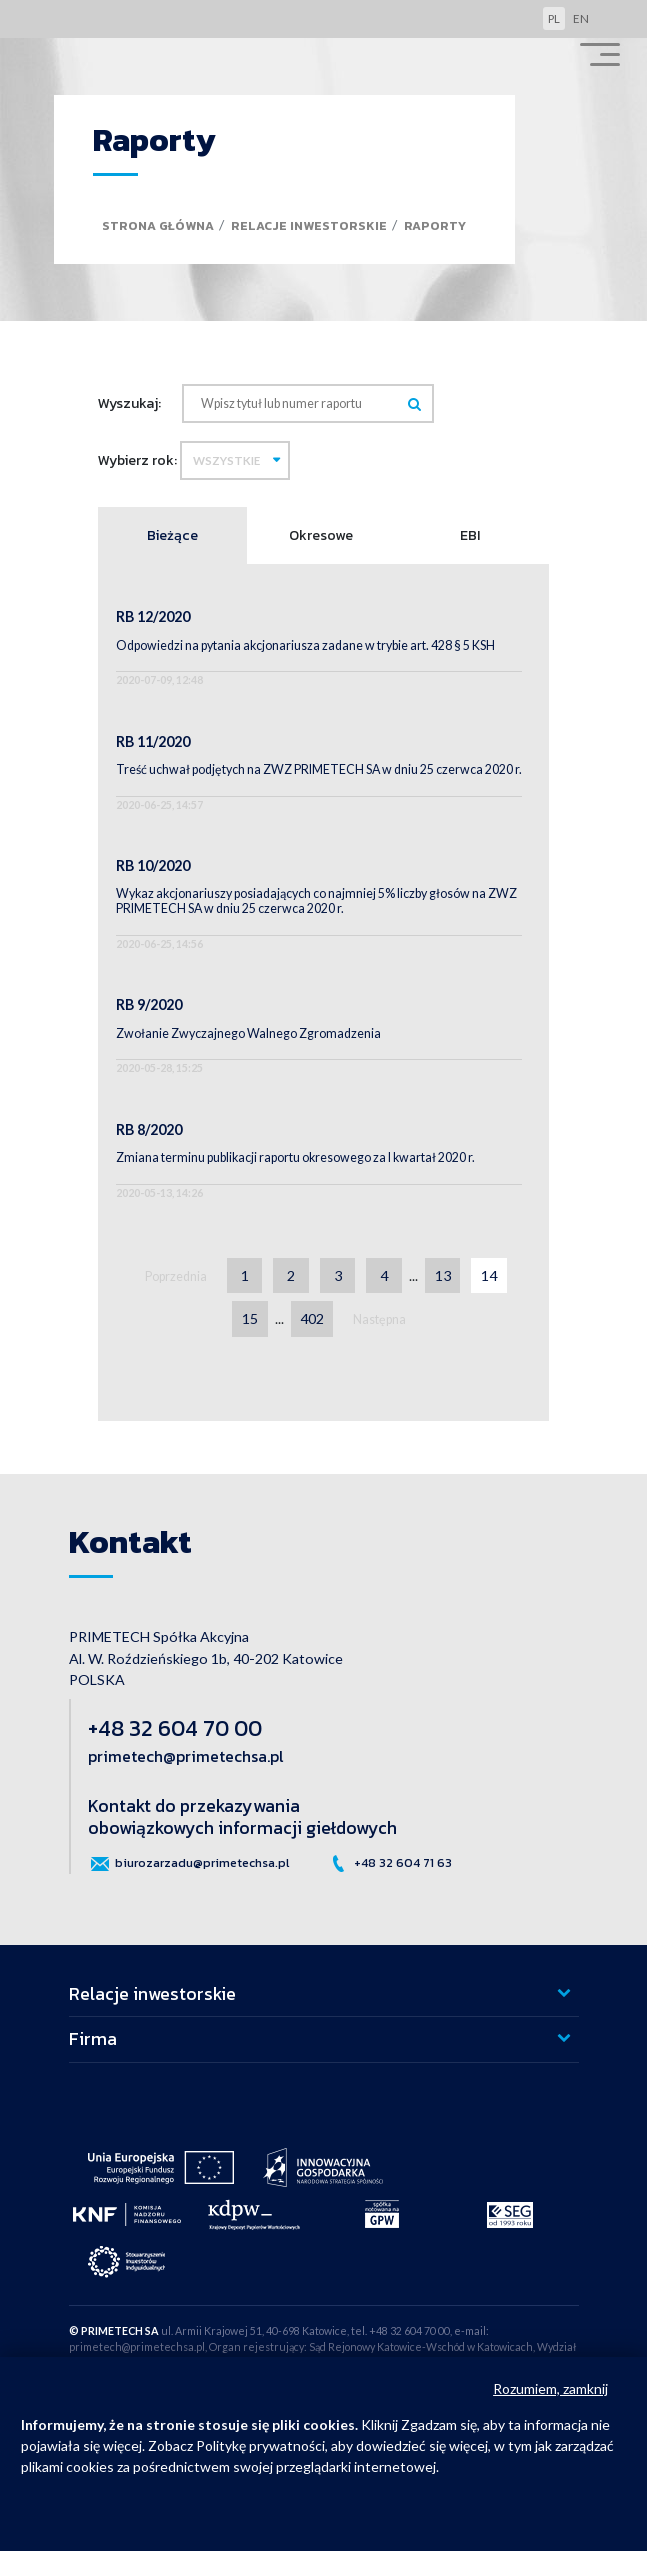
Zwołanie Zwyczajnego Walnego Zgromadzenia (248, 1033)
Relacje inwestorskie (309, 225)
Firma (93, 2038)
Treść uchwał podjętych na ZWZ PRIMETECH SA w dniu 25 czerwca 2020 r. (319, 769)
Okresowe (321, 535)
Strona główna (158, 225)
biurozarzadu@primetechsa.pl (188, 1864)
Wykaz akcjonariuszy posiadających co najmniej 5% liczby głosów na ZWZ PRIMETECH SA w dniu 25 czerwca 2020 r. (316, 901)
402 (312, 1318)
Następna (379, 1319)
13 (443, 1275)
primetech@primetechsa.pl (185, 1756)
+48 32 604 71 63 (389, 1864)
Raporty (435, 225)
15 (250, 1318)
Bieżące (172, 535)
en (581, 18)
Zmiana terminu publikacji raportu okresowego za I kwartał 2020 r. (295, 1157)
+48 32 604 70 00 (175, 1728)
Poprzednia (176, 1276)
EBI (470, 535)
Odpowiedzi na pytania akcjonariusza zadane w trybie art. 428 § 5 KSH (305, 645)
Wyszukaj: (129, 403)
